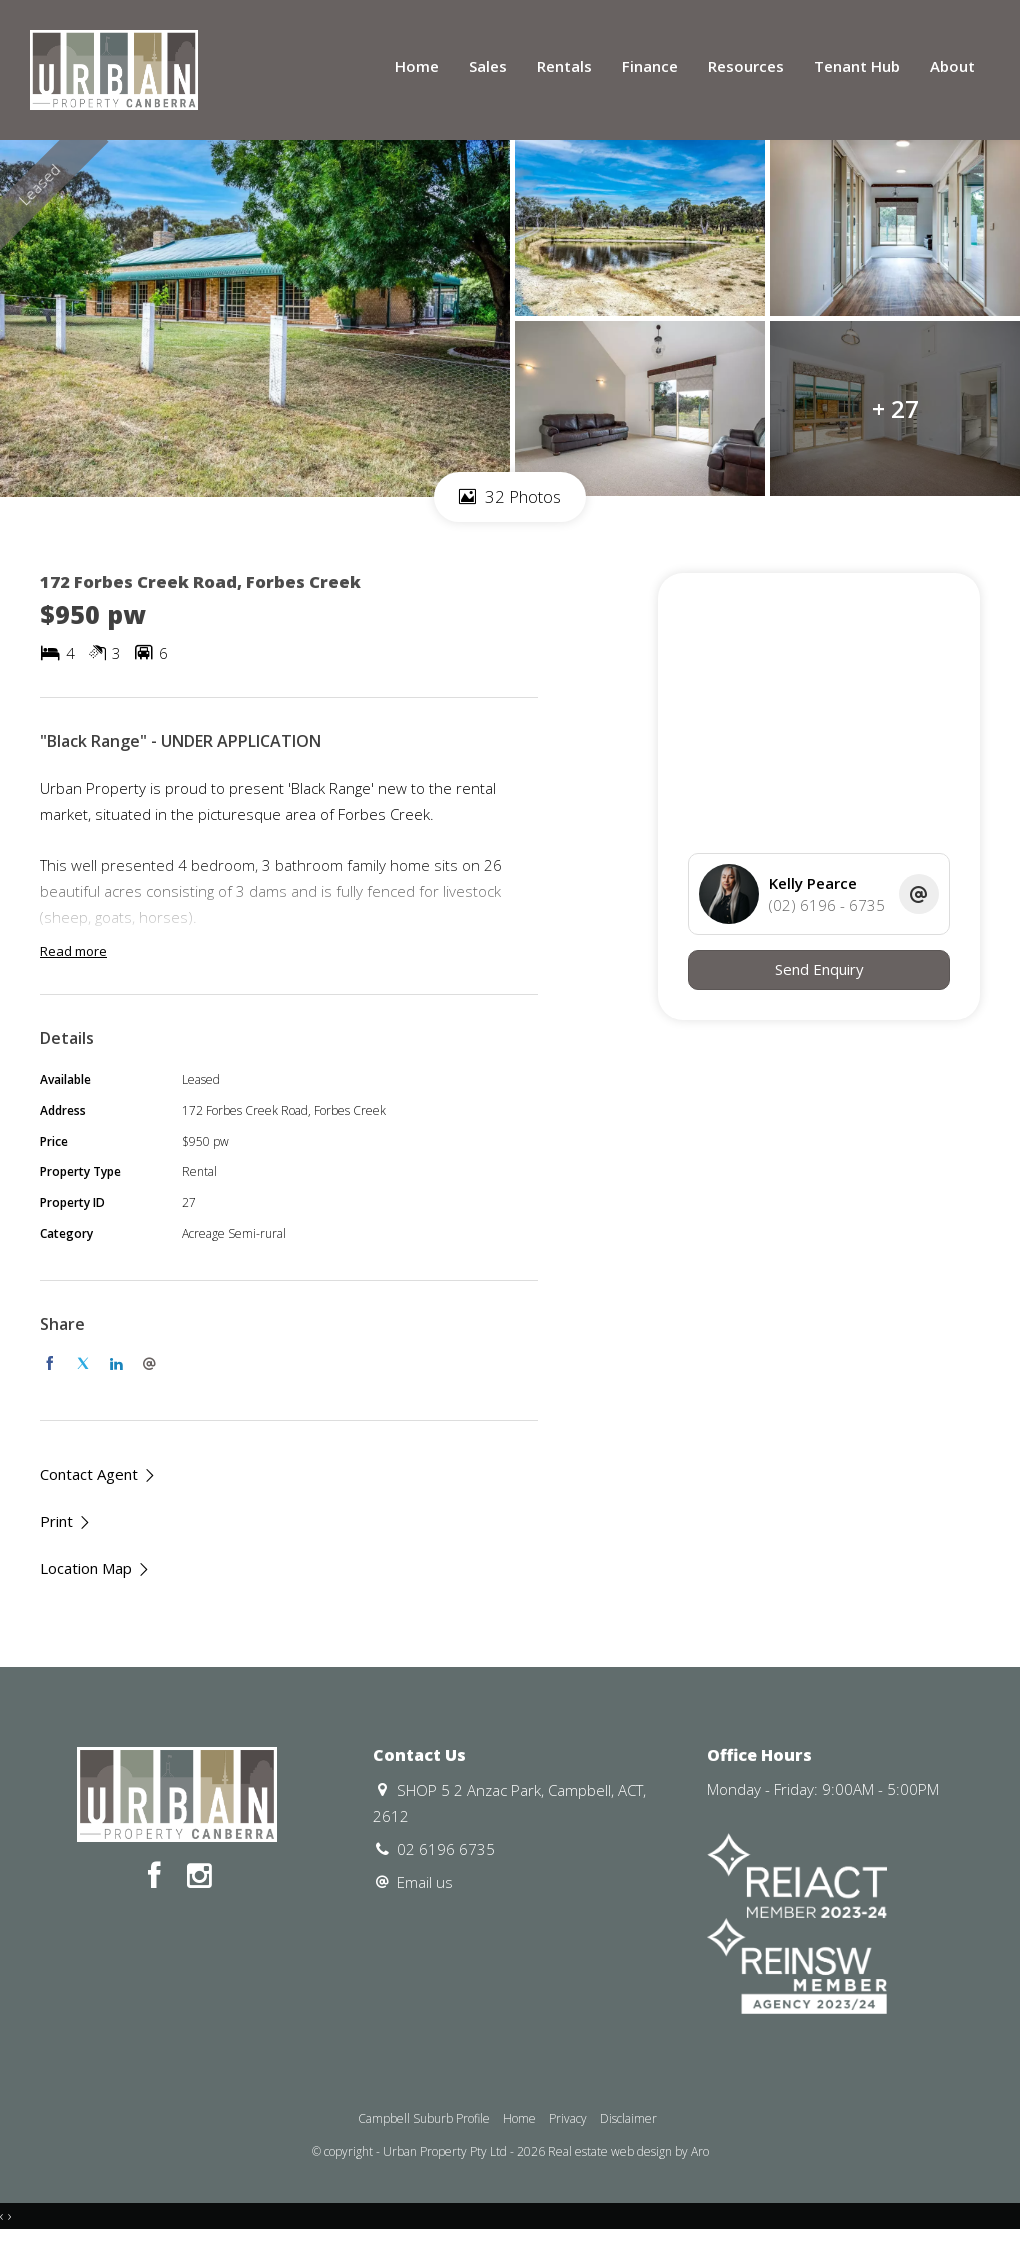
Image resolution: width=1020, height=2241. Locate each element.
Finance (650, 66)
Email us (425, 1882)
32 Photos (510, 496)
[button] (66, 1521)
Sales (488, 66)
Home (417, 66)
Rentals (564, 66)
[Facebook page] (157, 1876)
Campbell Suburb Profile (424, 2118)
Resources (746, 66)
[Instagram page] (199, 1876)
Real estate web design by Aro (628, 2151)
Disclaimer (628, 2118)
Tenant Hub (857, 66)
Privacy (568, 2118)
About (952, 66)
